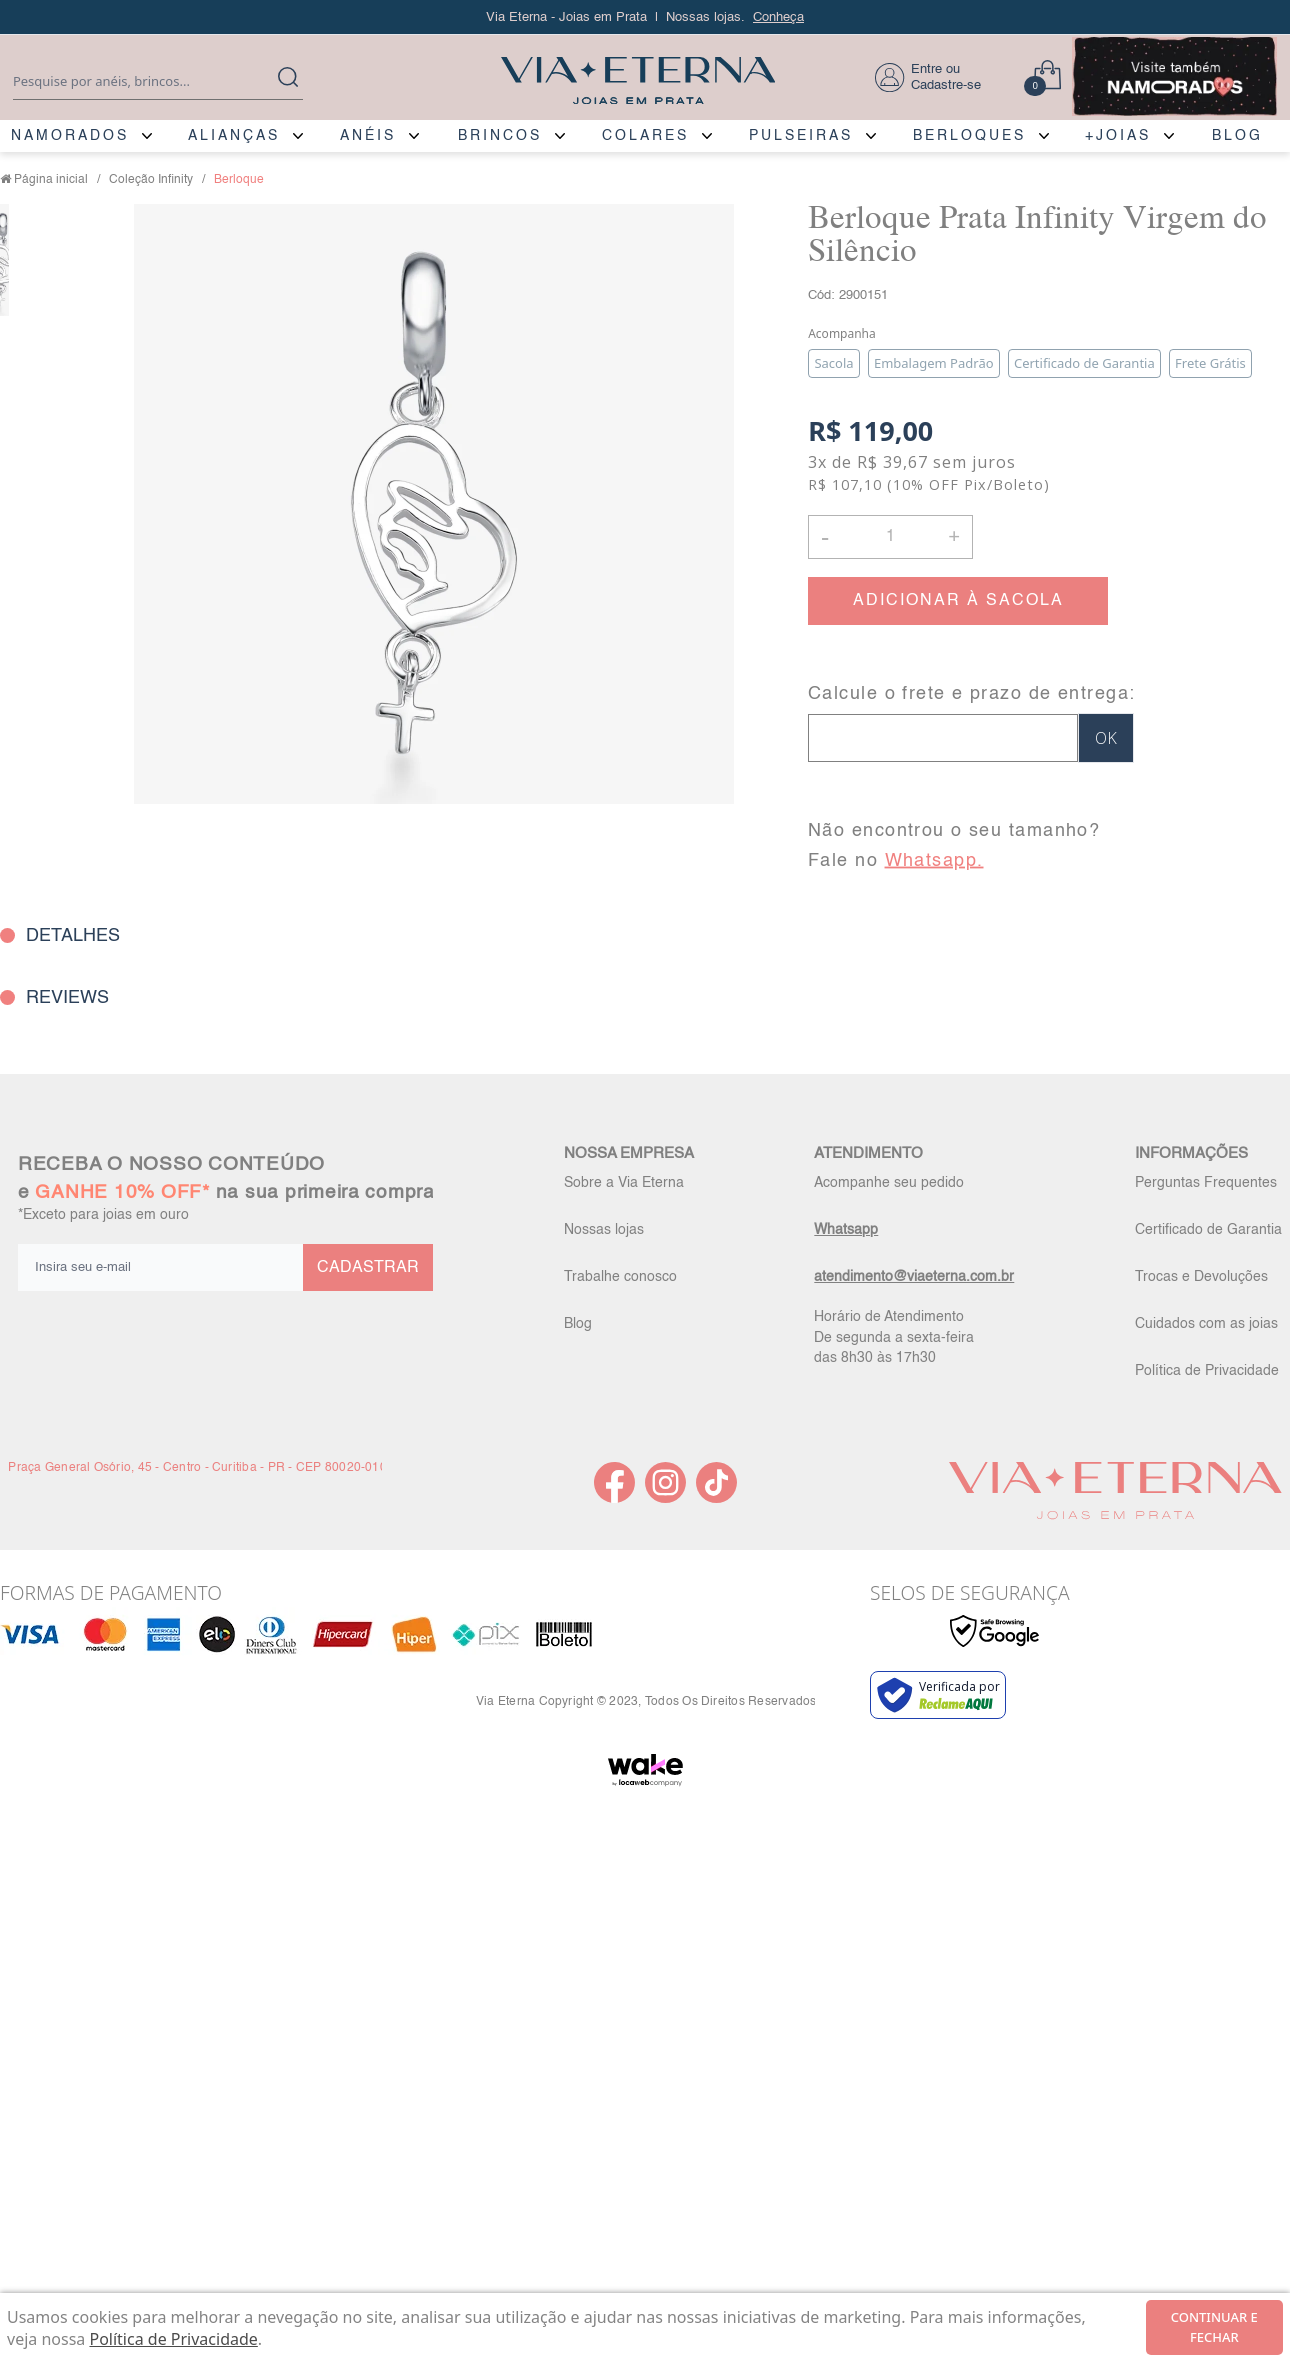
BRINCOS (500, 136)
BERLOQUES (969, 136)
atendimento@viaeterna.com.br (914, 1277)
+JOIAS (1118, 136)
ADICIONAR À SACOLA (958, 601)
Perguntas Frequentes (1206, 1183)
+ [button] (954, 535)
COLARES (645, 136)
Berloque (239, 180)
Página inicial (51, 180)
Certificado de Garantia (1208, 1230)
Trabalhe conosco (620, 1277)
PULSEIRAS (801, 136)
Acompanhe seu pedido (889, 1183)
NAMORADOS (70, 136)
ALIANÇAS (234, 136)
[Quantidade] (890, 537)
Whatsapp (846, 1230)
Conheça (778, 17)
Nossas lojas (604, 1230)
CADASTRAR (368, 1268)
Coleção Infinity (151, 180)
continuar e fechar (1214, 2327)
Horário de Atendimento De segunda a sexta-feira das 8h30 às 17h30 (894, 1337)
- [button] (825, 536)
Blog (578, 1324)
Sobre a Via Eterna (624, 1183)
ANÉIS (368, 136)
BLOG (1237, 136)
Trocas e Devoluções (1201, 1277)
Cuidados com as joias (1206, 1324)
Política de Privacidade (1207, 1371)
